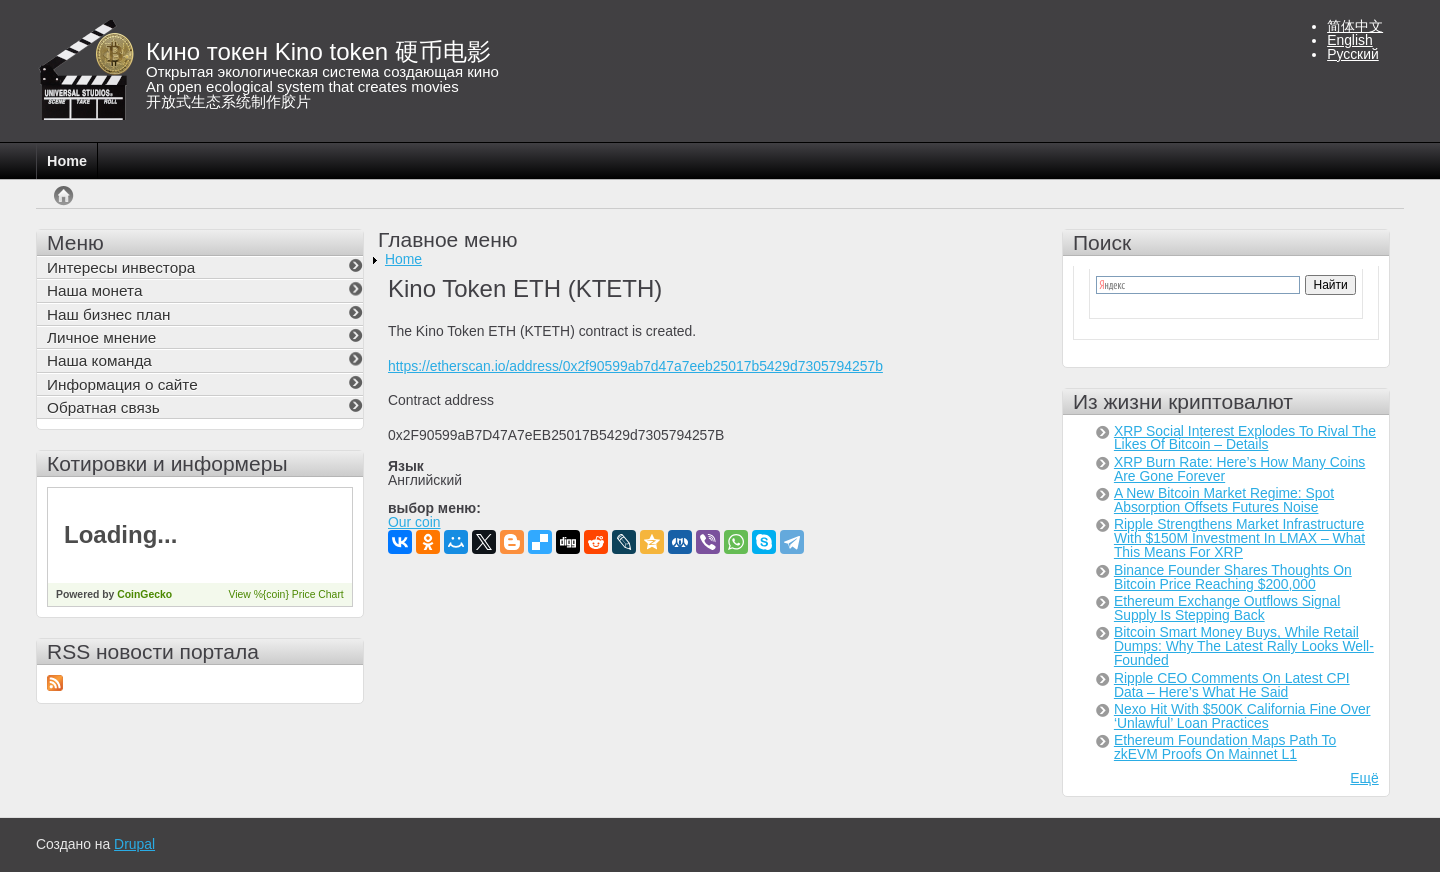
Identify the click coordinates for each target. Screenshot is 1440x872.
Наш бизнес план (108, 314)
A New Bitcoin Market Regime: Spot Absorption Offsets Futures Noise (1224, 500)
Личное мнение (101, 337)
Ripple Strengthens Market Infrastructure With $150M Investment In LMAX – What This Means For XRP (1239, 538)
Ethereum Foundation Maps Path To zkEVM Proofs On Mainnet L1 (1225, 747)
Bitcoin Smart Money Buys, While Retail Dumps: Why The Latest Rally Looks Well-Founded (1244, 646)
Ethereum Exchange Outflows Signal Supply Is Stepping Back (1227, 608)
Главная (64, 205)
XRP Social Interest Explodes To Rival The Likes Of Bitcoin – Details (1245, 438)
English (1350, 40)
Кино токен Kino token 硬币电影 (318, 51)
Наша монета (94, 290)
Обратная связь (103, 407)
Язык (406, 467)
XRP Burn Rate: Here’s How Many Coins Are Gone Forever (1239, 469)
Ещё (1364, 778)
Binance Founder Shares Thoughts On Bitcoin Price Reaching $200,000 (1233, 577)
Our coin (414, 523)
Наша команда (99, 360)
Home (67, 161)
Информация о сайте (122, 384)
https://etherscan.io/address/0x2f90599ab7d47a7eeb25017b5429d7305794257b (635, 366)
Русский (1353, 54)
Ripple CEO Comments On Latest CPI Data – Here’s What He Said (1232, 685)
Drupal (134, 844)
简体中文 (1355, 26)
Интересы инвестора (121, 267)
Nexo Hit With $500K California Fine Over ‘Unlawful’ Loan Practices (1242, 716)
